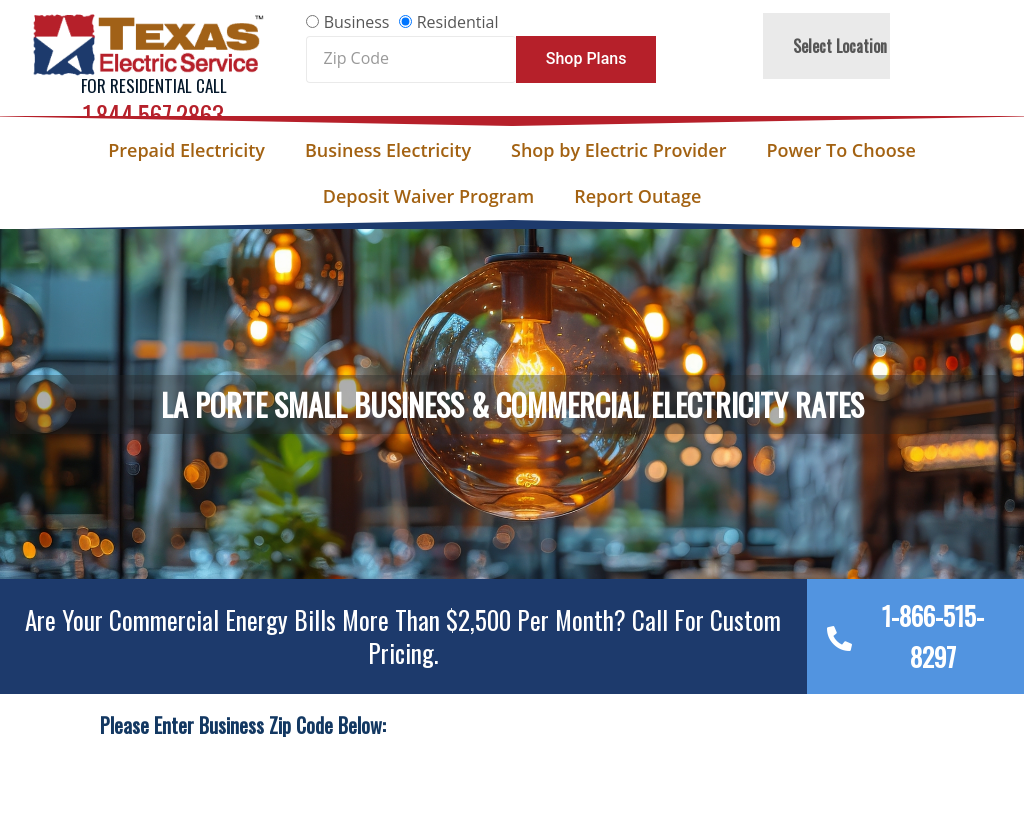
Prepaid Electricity (186, 150)
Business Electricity (388, 150)
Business (357, 22)
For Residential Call (154, 85)
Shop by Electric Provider (618, 150)
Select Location (840, 46)
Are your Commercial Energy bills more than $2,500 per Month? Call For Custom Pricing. (403, 636)
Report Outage (637, 196)
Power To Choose (840, 150)
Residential (458, 22)
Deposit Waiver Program (428, 196)
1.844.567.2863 (153, 114)
